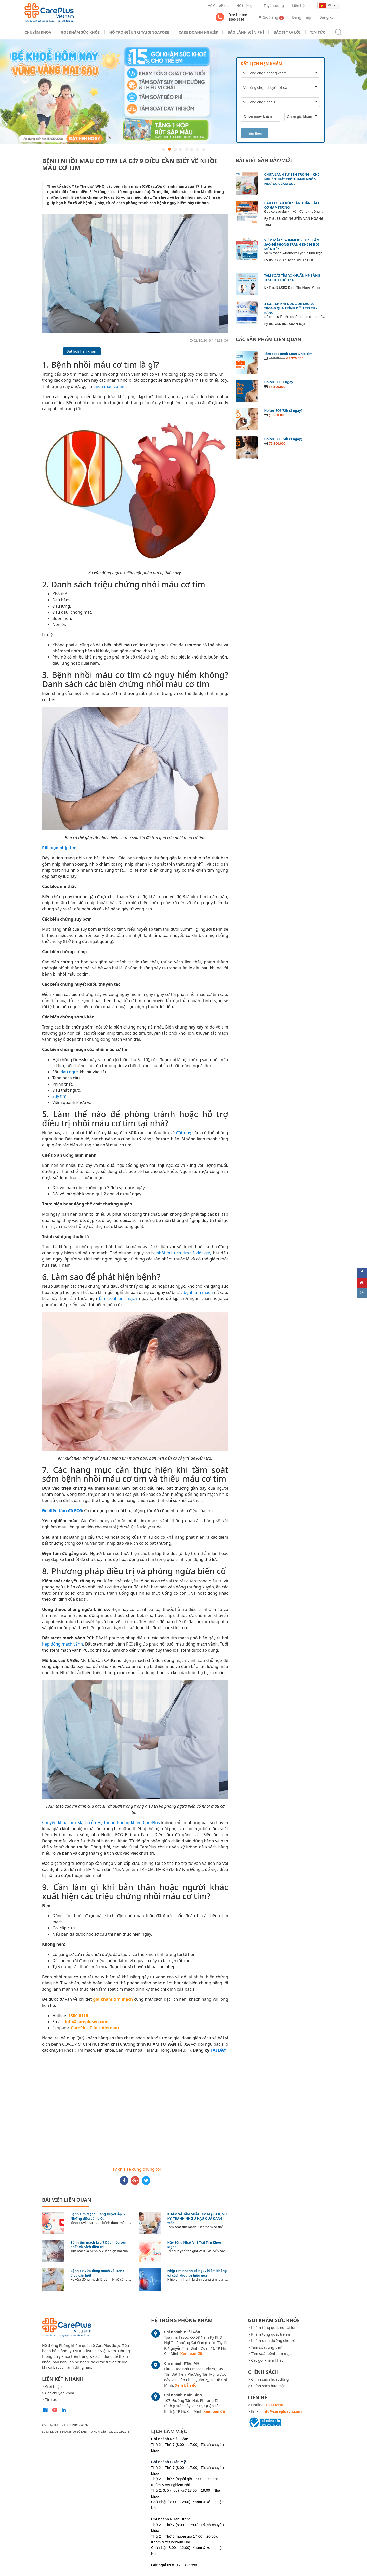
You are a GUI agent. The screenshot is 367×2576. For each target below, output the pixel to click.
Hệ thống (244, 5)
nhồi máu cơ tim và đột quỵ (183, 1253)
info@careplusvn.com (282, 2411)
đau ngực (70, 1072)
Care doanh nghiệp (198, 32)
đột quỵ (183, 1132)
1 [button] (163, 149)
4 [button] (180, 149)
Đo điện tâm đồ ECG (62, 1510)
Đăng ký (326, 17)
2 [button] (169, 149)
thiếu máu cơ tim (109, 386)
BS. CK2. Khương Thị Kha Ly (291, 260)
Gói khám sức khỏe (80, 32)
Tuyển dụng (274, 5)
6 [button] (191, 149)
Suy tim (59, 1096)
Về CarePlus (218, 5)
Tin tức (317, 32)
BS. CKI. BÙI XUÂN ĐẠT (287, 323)
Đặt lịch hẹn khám (81, 351)
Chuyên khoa (37, 32)
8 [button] (203, 149)
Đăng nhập (301, 17)
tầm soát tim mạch (118, 1298)
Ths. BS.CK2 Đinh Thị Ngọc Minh (294, 287)
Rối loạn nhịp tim (59, 848)
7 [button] (197, 149)
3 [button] (175, 149)
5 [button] (186, 149)
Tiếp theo (254, 133)
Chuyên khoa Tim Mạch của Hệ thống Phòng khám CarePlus (101, 1822)
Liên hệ (298, 5)
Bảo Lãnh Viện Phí (246, 32)
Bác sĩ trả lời (286, 32)
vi (325, 5)
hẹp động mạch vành (62, 1644)
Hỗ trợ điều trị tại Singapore (139, 32)
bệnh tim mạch (198, 1292)
